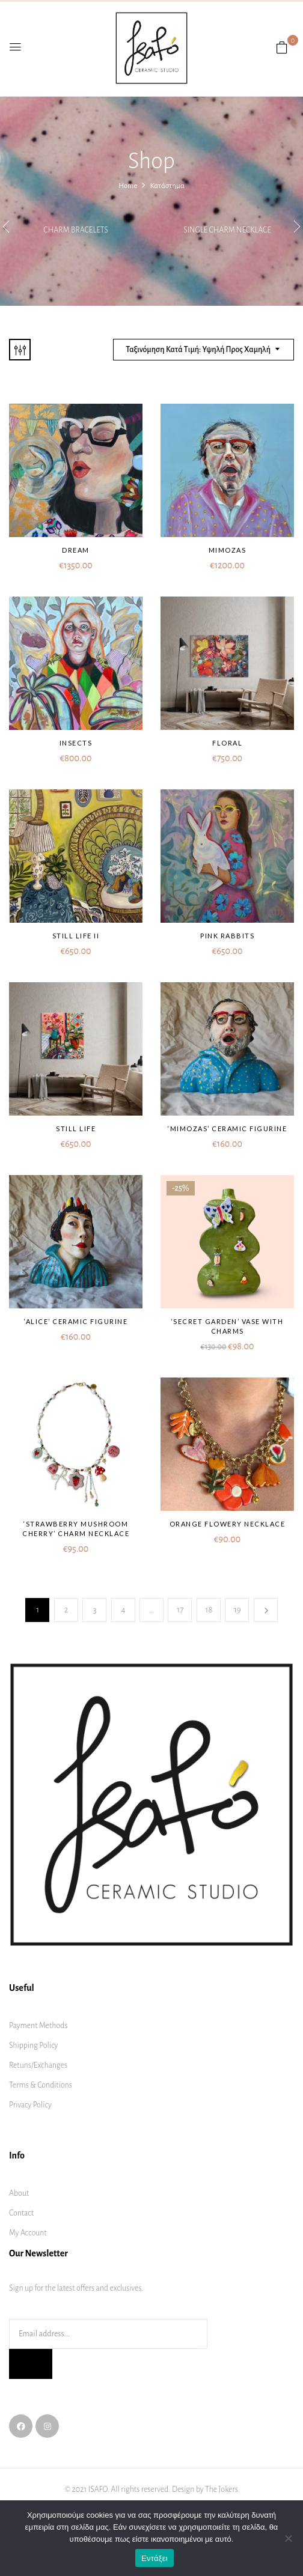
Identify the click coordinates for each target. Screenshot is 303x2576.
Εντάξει (154, 2558)
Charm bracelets (75, 230)
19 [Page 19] (237, 1609)
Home (127, 186)
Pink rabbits (227, 936)
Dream (76, 550)
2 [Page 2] (66, 1609)
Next (266, 1610)
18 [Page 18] (208, 1609)
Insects (76, 743)
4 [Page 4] (123, 1609)
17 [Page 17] (180, 1609)
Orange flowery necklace (228, 1524)
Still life (76, 1128)
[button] (282, 48)
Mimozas (227, 550)
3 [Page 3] (95, 1609)
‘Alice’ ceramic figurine (75, 1321)
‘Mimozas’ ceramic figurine (227, 1128)
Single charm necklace (227, 230)
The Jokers (221, 2489)
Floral (227, 743)
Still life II (76, 936)
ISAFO (98, 2489)
